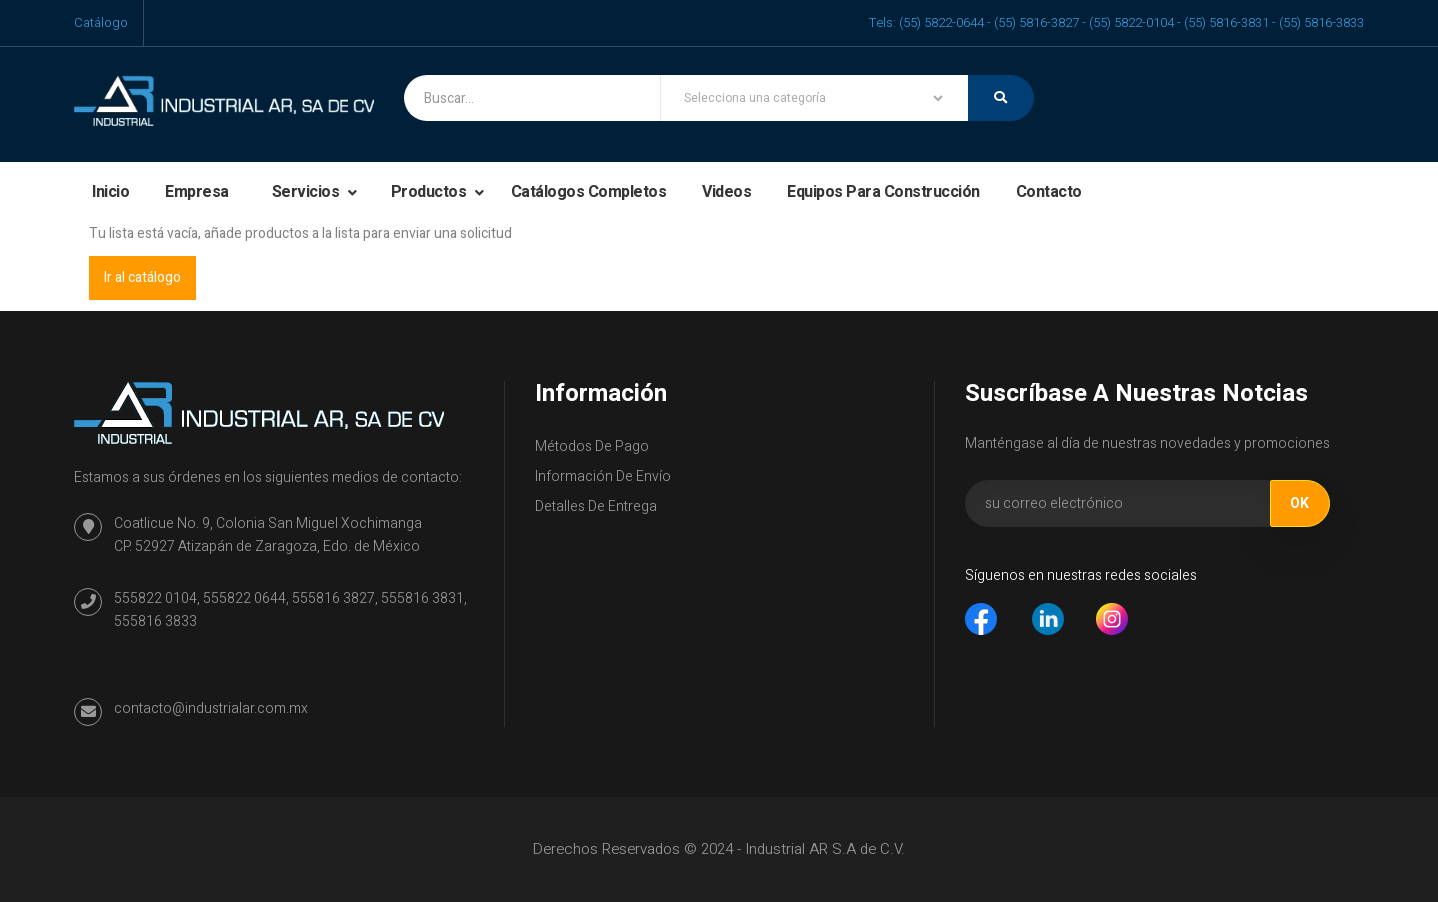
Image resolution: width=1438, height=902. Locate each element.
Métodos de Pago (592, 446)
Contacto (1049, 192)
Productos (430, 192)
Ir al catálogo (142, 277)
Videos (726, 192)
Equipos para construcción (883, 192)
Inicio (110, 192)
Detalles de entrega (596, 506)
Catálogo (101, 22)
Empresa (197, 192)
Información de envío (603, 476)
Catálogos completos (589, 192)
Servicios (307, 192)
